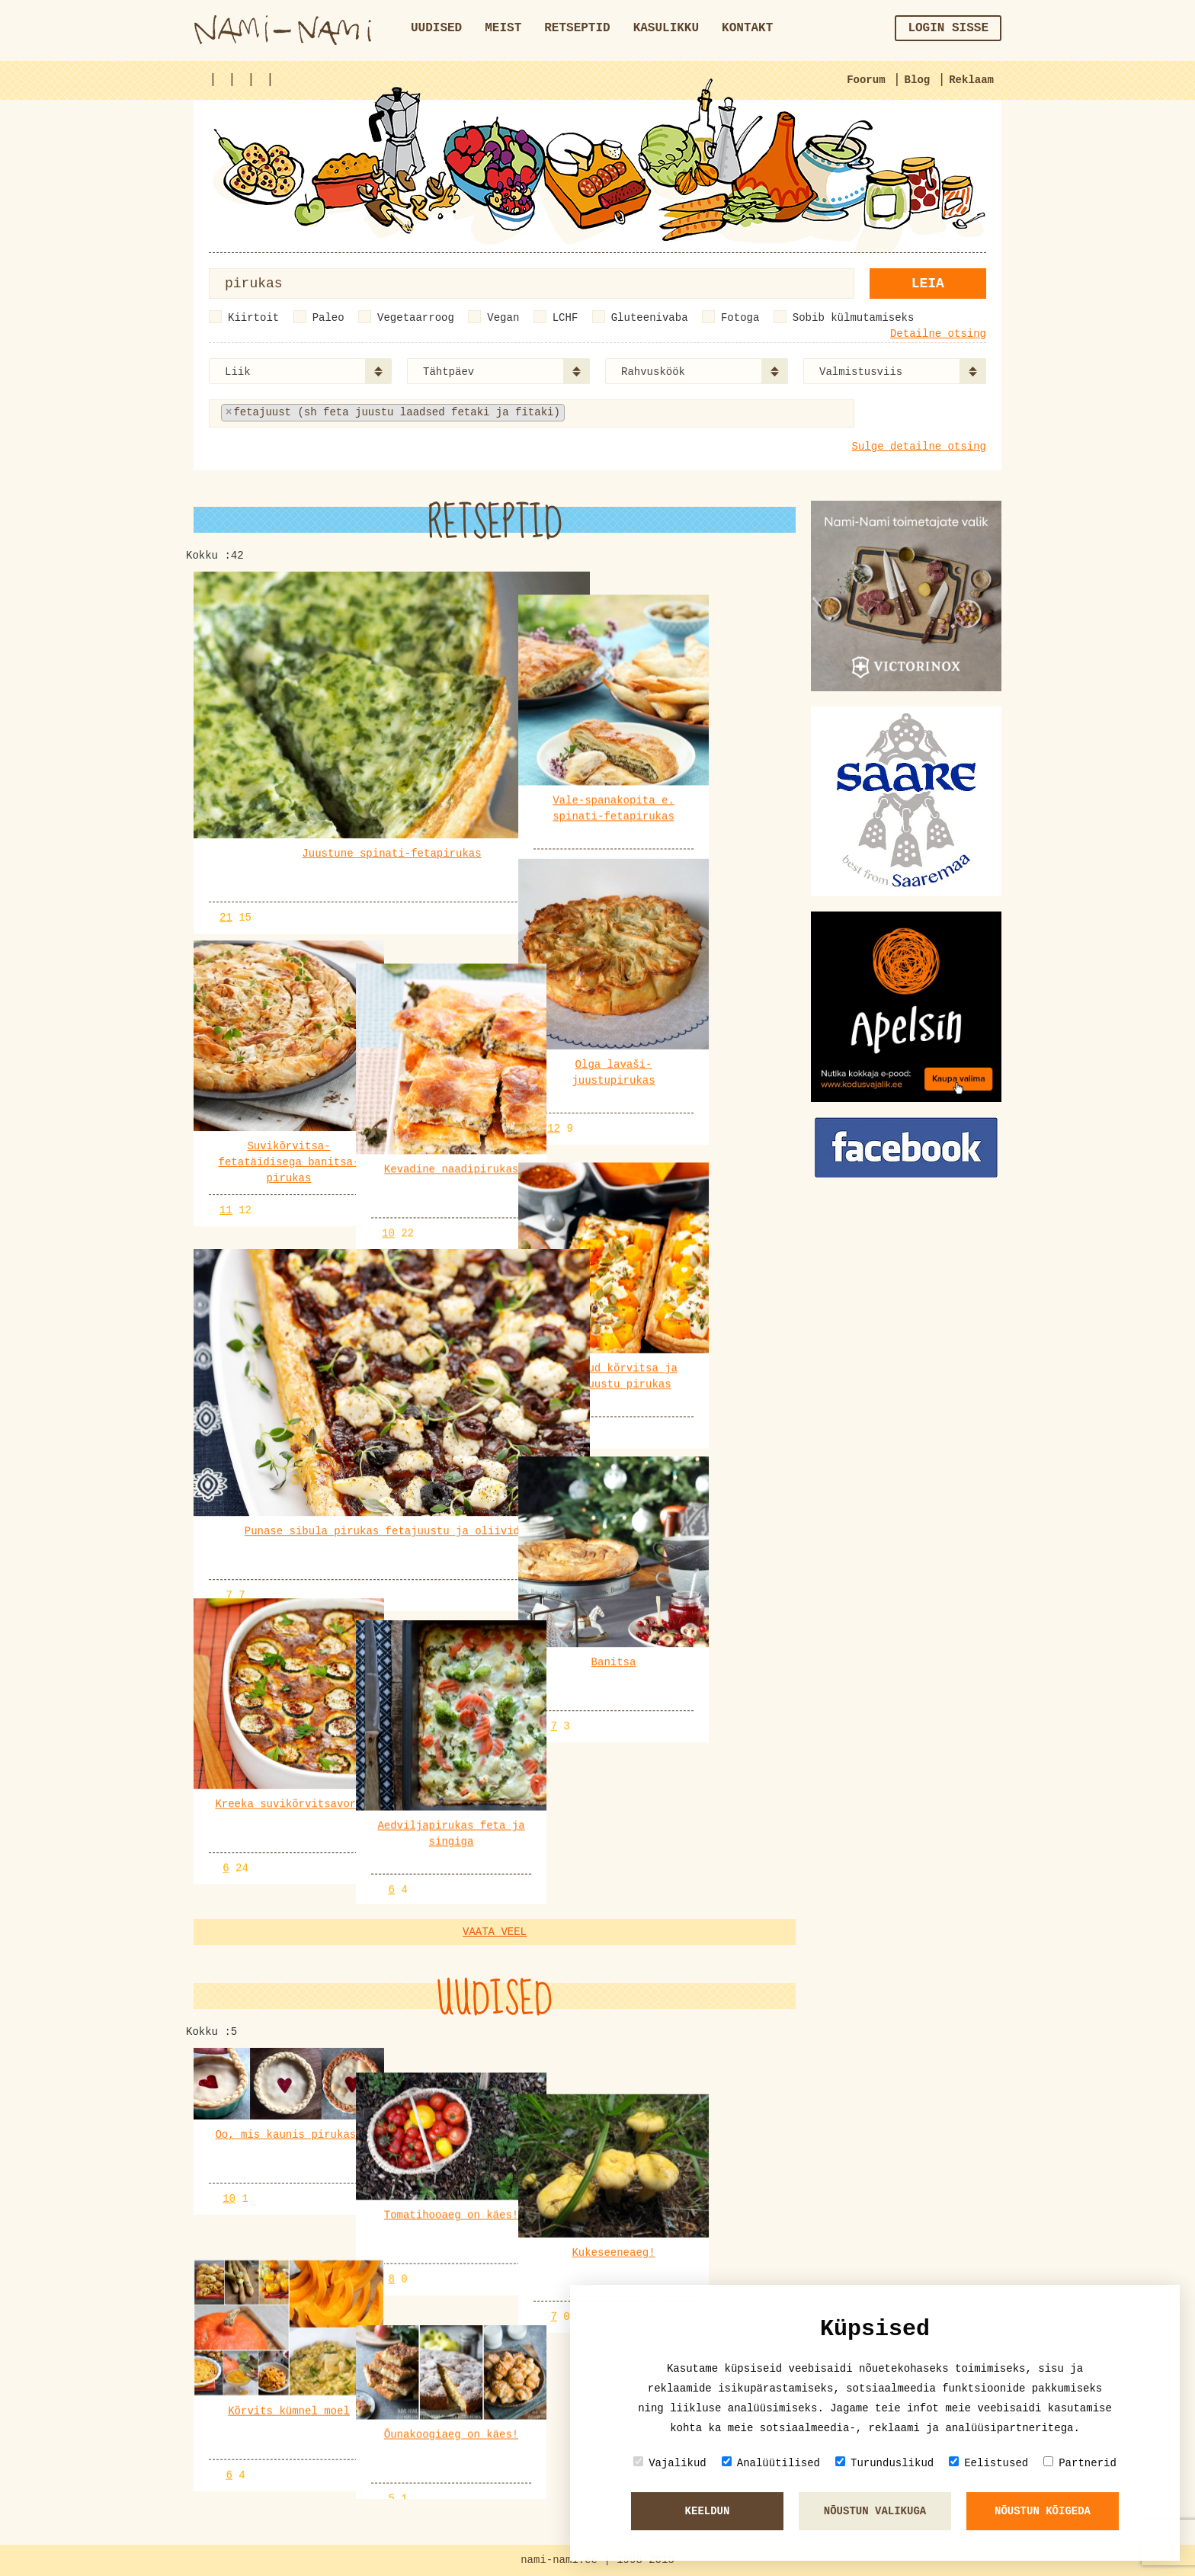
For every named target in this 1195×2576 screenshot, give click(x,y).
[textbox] (644, 412)
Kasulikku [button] (666, 28)
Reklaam (971, 80)
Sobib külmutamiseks (854, 318)
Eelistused (988, 2462)
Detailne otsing (938, 334)
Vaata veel (495, 1956)
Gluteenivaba (649, 318)
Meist (503, 28)
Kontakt (747, 28)
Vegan (503, 318)
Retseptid (577, 28)
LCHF (565, 318)
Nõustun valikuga (875, 2511)
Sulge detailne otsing (919, 447)
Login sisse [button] (948, 28)
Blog (918, 80)
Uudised (436, 28)
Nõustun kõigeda (1043, 2511)
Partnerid (1080, 2462)
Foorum (866, 80)
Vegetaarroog (415, 318)
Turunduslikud (884, 2462)
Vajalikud (669, 2462)
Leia (927, 283)
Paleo (328, 318)
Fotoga (740, 318)
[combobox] (300, 371)
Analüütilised (771, 2462)
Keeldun (707, 2511)
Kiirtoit (253, 318)
